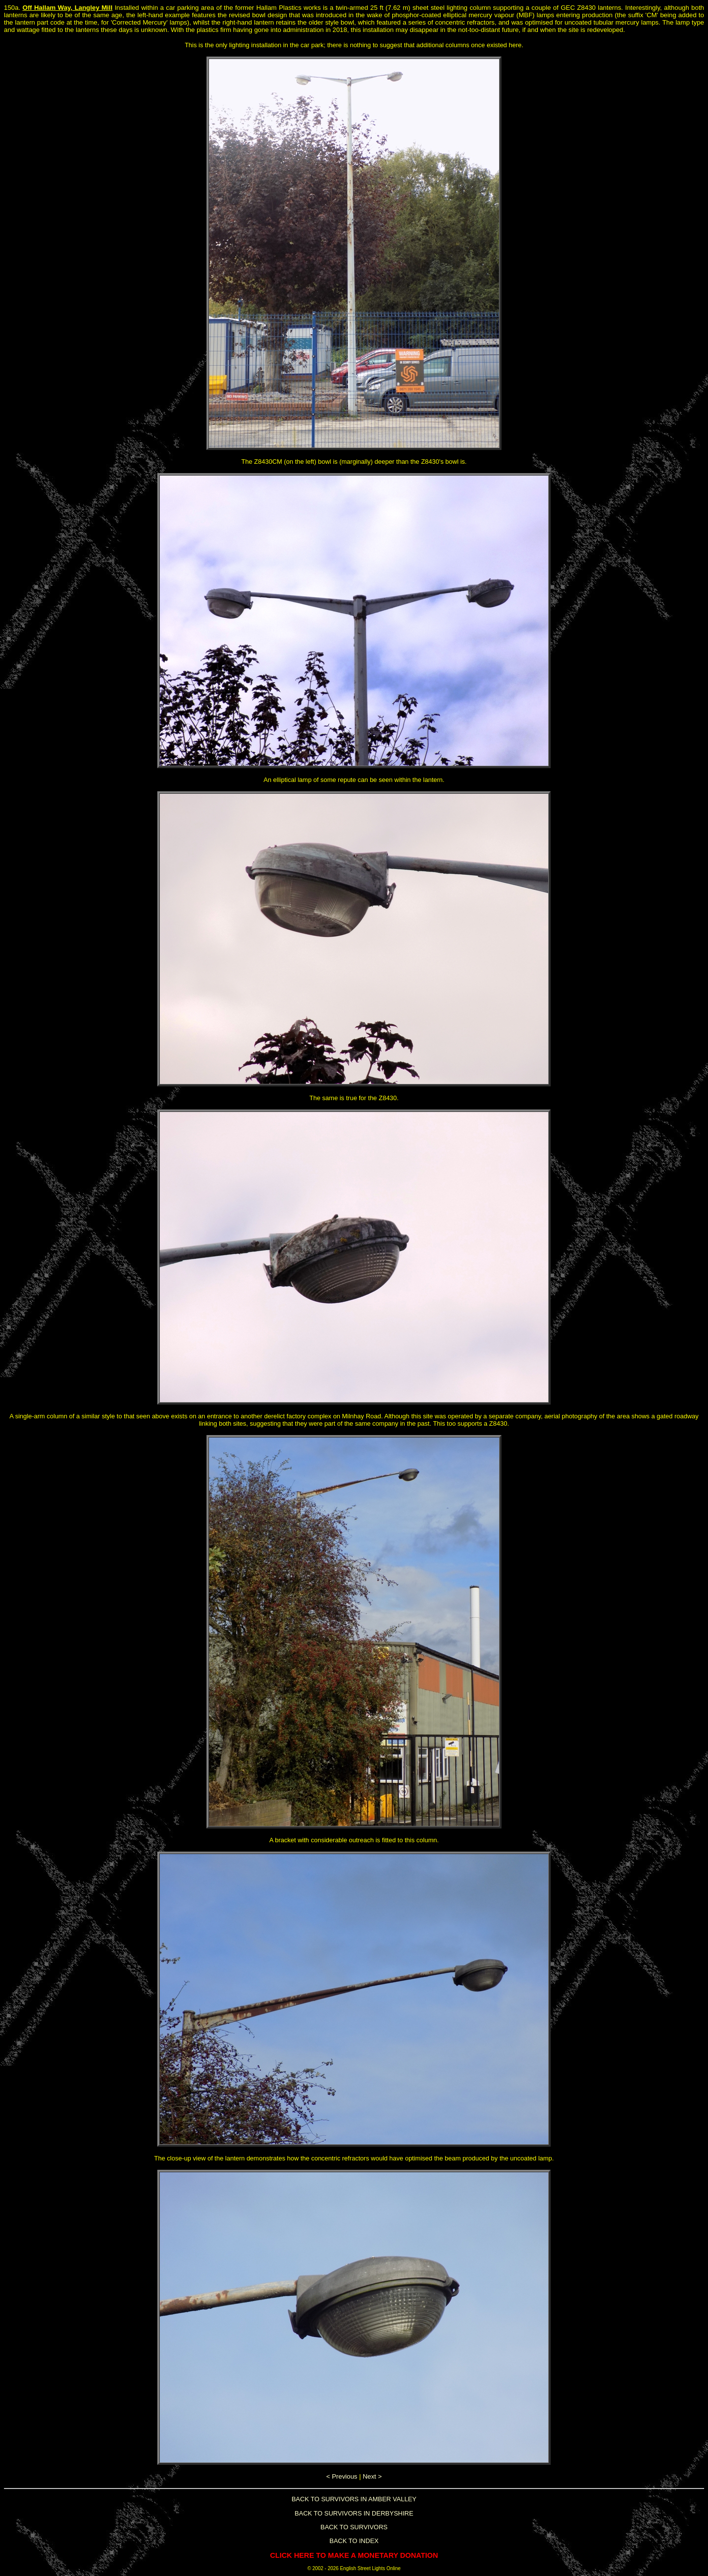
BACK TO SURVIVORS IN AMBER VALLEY (354, 2499)
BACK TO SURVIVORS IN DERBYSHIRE (354, 2513)
